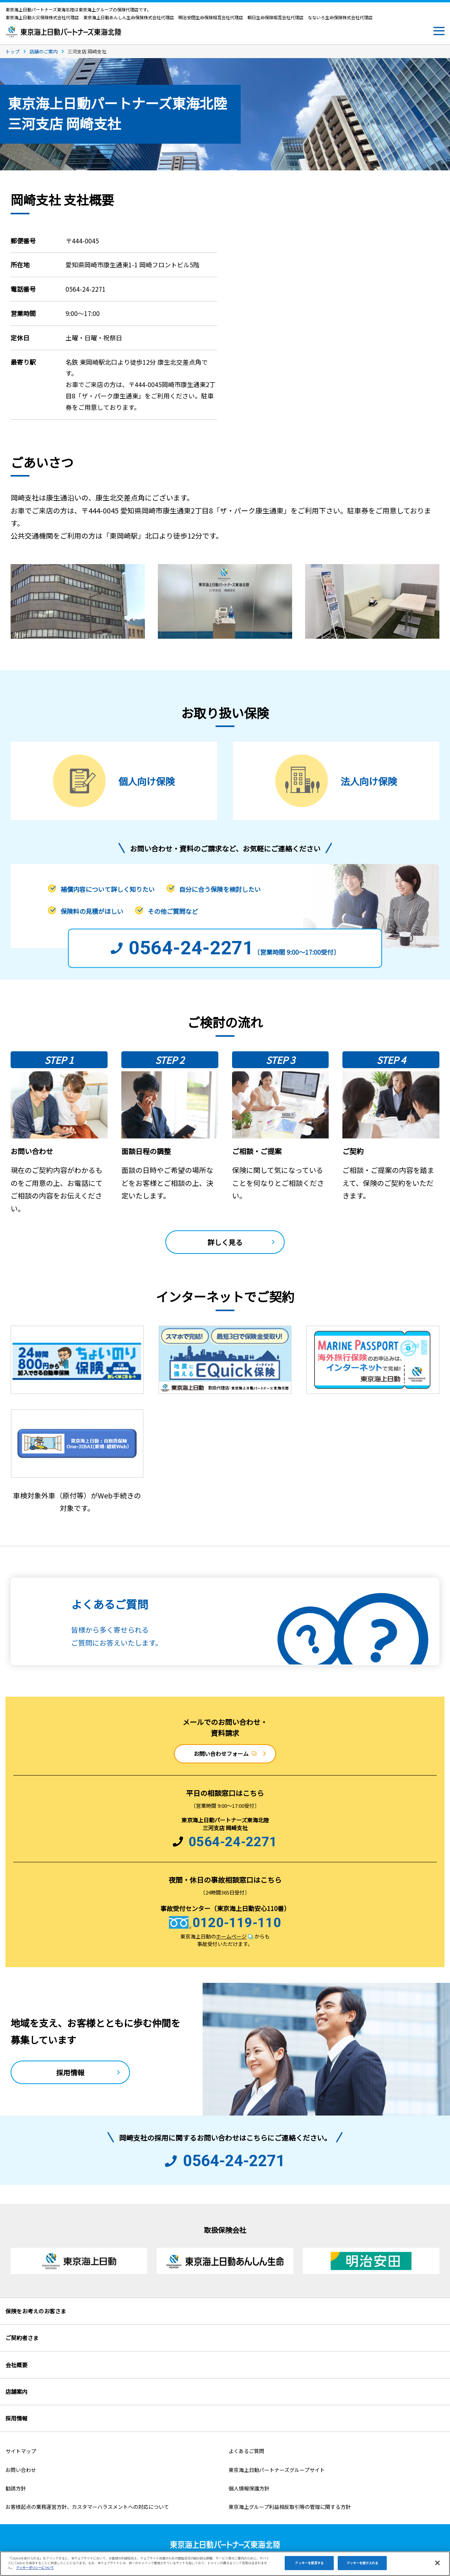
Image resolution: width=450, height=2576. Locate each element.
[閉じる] (437, 2563)
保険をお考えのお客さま (35, 2311)
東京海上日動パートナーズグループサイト (277, 2470)
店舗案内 (16, 2391)
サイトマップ (20, 2451)
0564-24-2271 (232, 1841)
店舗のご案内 (43, 51)
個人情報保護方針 (249, 2488)
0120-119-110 (236, 1922)
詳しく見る (225, 1242)
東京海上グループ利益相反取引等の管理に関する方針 (290, 2506)
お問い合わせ (20, 2470)
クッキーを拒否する (309, 2563)
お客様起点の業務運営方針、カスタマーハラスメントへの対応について (87, 2506)
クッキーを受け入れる (363, 2563)
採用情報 (70, 2072)
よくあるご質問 (246, 2451)
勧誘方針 (15, 2488)
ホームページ (234, 1936)
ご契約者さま (21, 2338)
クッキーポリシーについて (35, 2567)
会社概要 (16, 2365)
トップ (12, 51)
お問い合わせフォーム (225, 1754)
